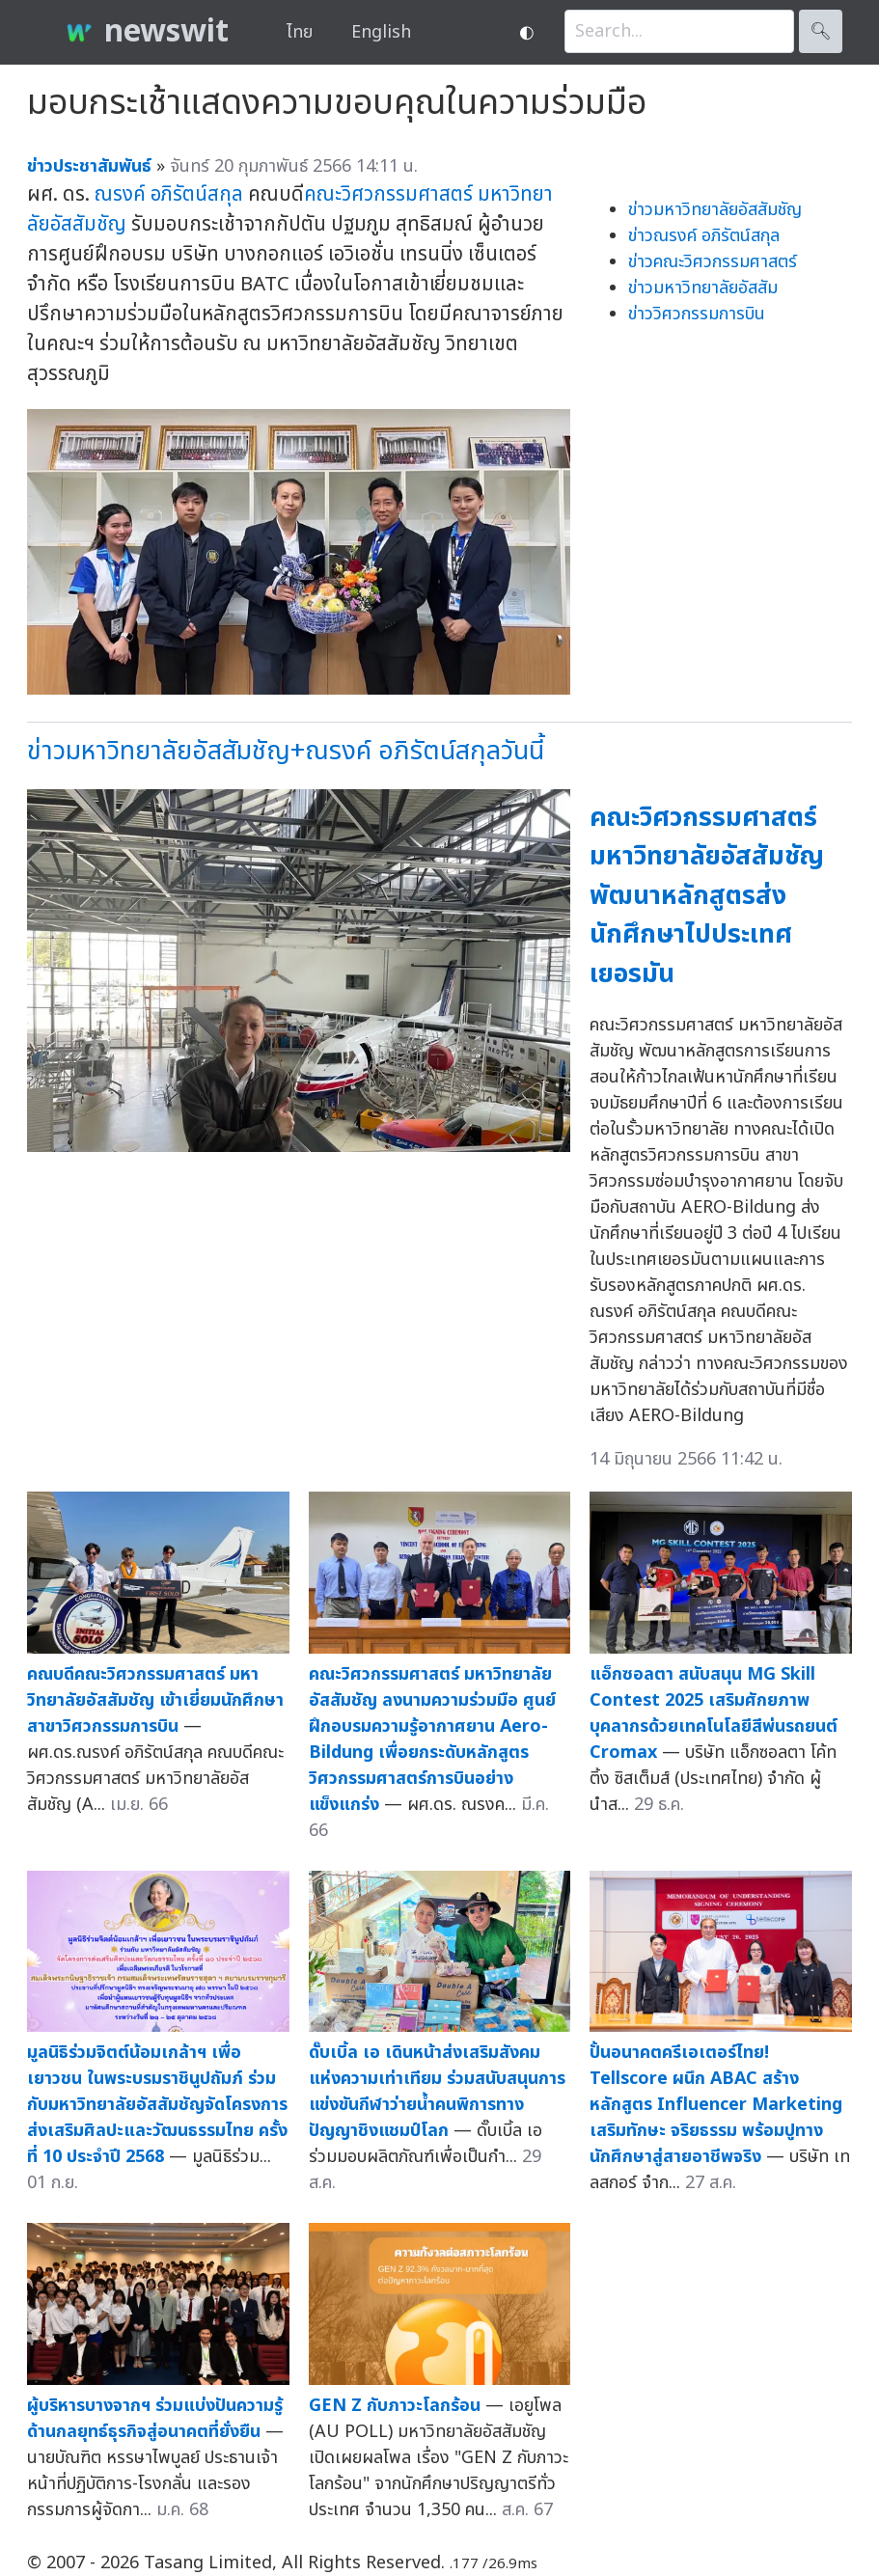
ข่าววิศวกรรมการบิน (696, 314)
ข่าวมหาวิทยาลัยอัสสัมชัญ (715, 210)
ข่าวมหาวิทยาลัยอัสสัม (703, 288)
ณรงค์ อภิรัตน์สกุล (169, 194)
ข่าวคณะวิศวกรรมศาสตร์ (712, 262)
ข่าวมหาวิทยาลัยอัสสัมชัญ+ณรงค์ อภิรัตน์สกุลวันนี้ (285, 751)
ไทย (300, 32)
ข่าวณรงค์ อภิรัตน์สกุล (704, 236)
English (381, 32)
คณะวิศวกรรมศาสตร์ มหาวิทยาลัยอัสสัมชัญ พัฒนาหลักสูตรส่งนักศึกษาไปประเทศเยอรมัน (707, 896)
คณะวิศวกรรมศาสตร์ (388, 194)
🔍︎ (821, 31)
